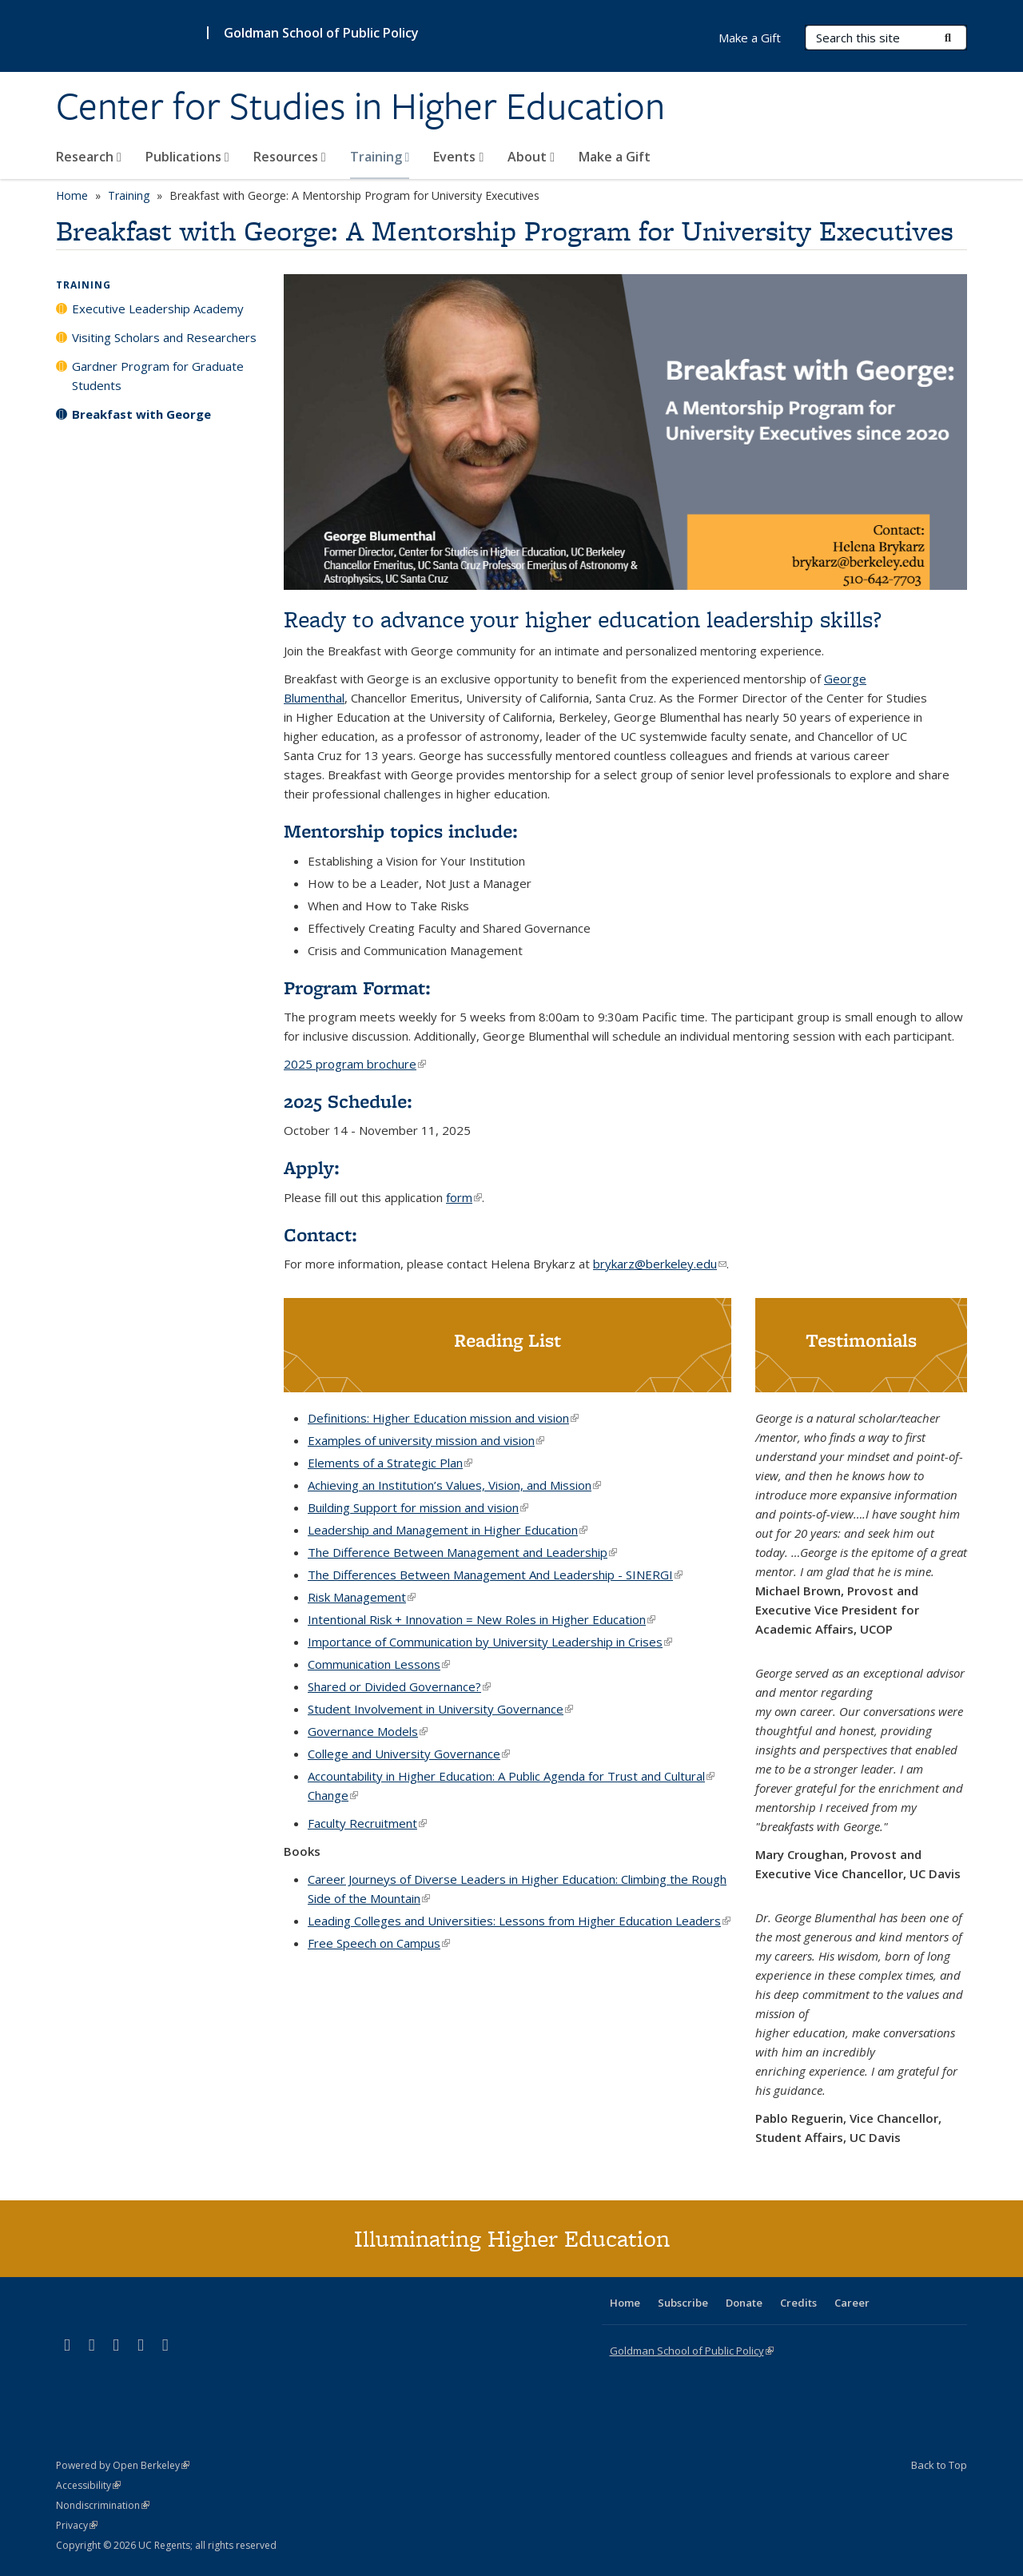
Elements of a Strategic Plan (390, 1463)
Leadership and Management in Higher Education (447, 1530)
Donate (744, 2302)
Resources (289, 156)
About (531, 156)
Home (72, 195)
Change (333, 1795)
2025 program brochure (355, 1064)
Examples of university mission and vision (426, 1440)
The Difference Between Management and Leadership (462, 1552)
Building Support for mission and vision (418, 1507)
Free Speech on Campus (379, 1943)
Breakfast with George (141, 414)
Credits (798, 2302)
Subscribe (683, 2302)
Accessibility (88, 2485)
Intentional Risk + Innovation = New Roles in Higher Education (481, 1619)
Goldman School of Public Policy (321, 33)
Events (458, 156)
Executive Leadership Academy (158, 309)
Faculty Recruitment (367, 1823)
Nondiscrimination (102, 2505)
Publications (187, 156)
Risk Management (362, 1597)
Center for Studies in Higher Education (360, 106)
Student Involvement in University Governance (440, 1709)
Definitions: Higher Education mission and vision (443, 1418)
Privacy (77, 2525)
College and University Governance (409, 1754)
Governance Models (368, 1731)
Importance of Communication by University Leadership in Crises (490, 1642)
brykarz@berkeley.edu (659, 1264)
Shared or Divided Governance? (399, 1686)
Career (852, 2302)
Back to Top (939, 2465)
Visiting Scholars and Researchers (164, 337)
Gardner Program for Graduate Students (158, 375)
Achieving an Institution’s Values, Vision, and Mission (454, 1485)
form (464, 1197)
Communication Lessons (379, 1664)
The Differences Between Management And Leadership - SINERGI (495, 1575)
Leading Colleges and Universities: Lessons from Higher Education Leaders (519, 1921)
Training (380, 156)
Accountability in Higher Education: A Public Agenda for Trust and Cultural (511, 1776)
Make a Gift (615, 156)
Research (88, 156)
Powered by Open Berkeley (122, 2465)
